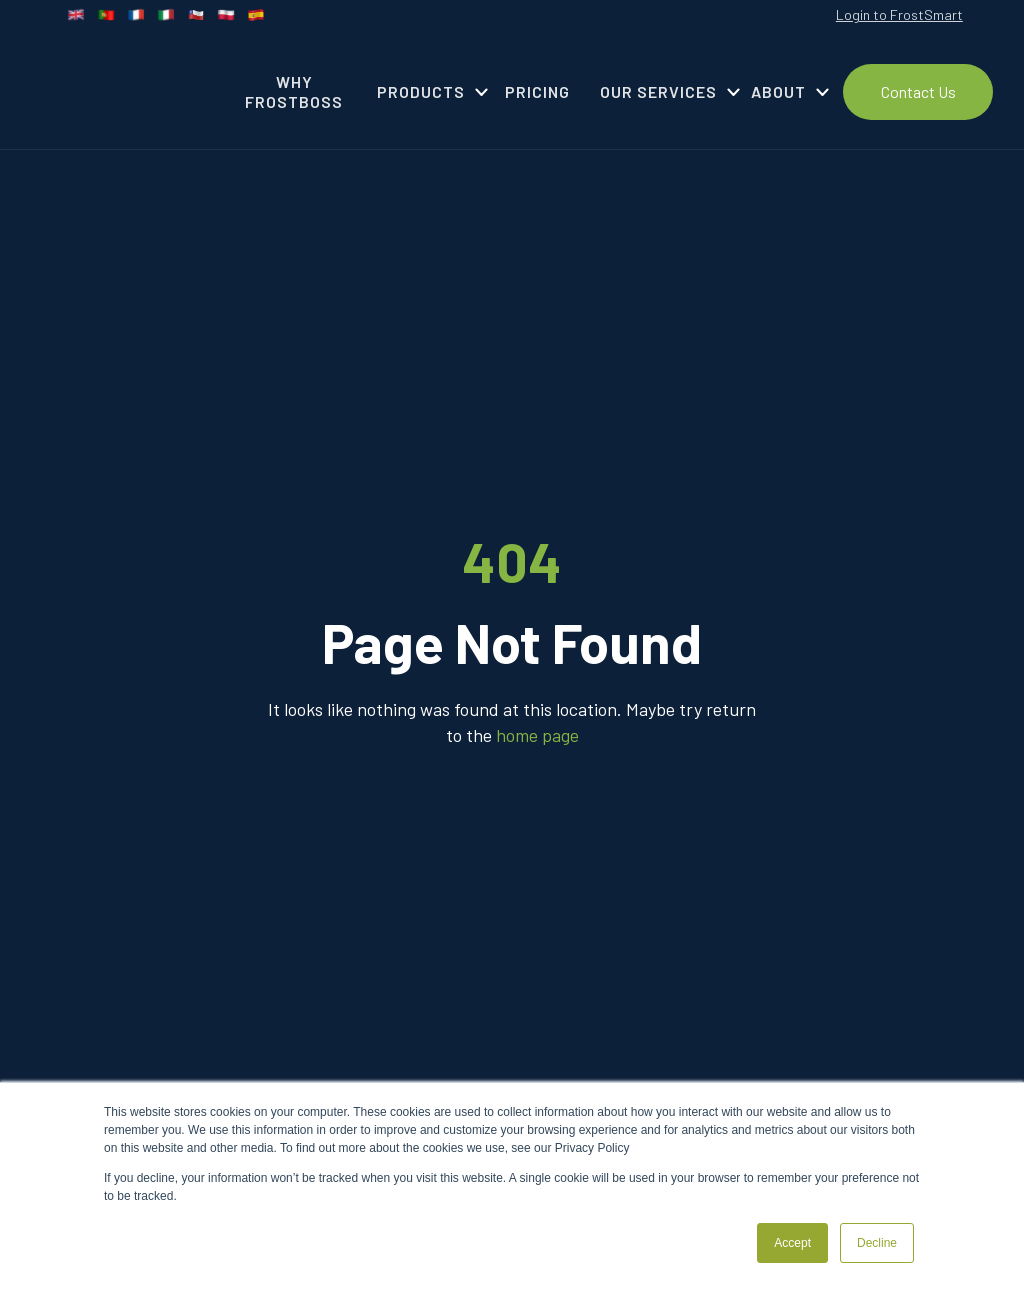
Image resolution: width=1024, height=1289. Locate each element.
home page (537, 735)
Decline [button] (877, 1243)
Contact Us (918, 91)
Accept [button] (792, 1243)
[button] (426, 92)
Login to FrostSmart (899, 14)
